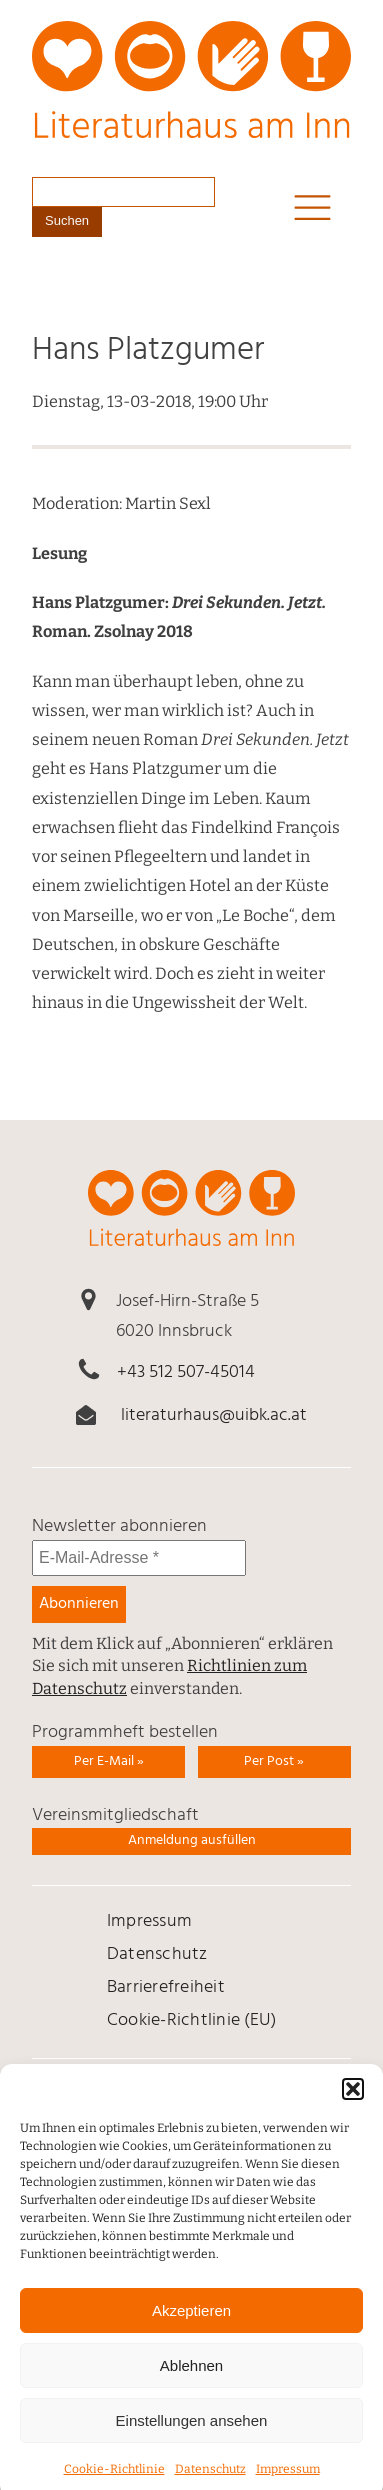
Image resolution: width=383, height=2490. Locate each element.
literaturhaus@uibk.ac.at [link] (214, 1415)
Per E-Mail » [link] (109, 1761)
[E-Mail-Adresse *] (139, 1558)
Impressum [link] (149, 1921)
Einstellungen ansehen (192, 2437)
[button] (353, 2107)
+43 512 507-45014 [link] (186, 1372)
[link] (191, 94)
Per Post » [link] (274, 1761)
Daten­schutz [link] (157, 1954)
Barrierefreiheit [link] (166, 1987)
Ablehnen (191, 2382)
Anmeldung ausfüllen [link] (192, 1840)
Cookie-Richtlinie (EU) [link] (192, 2020)
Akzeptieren (191, 2327)
